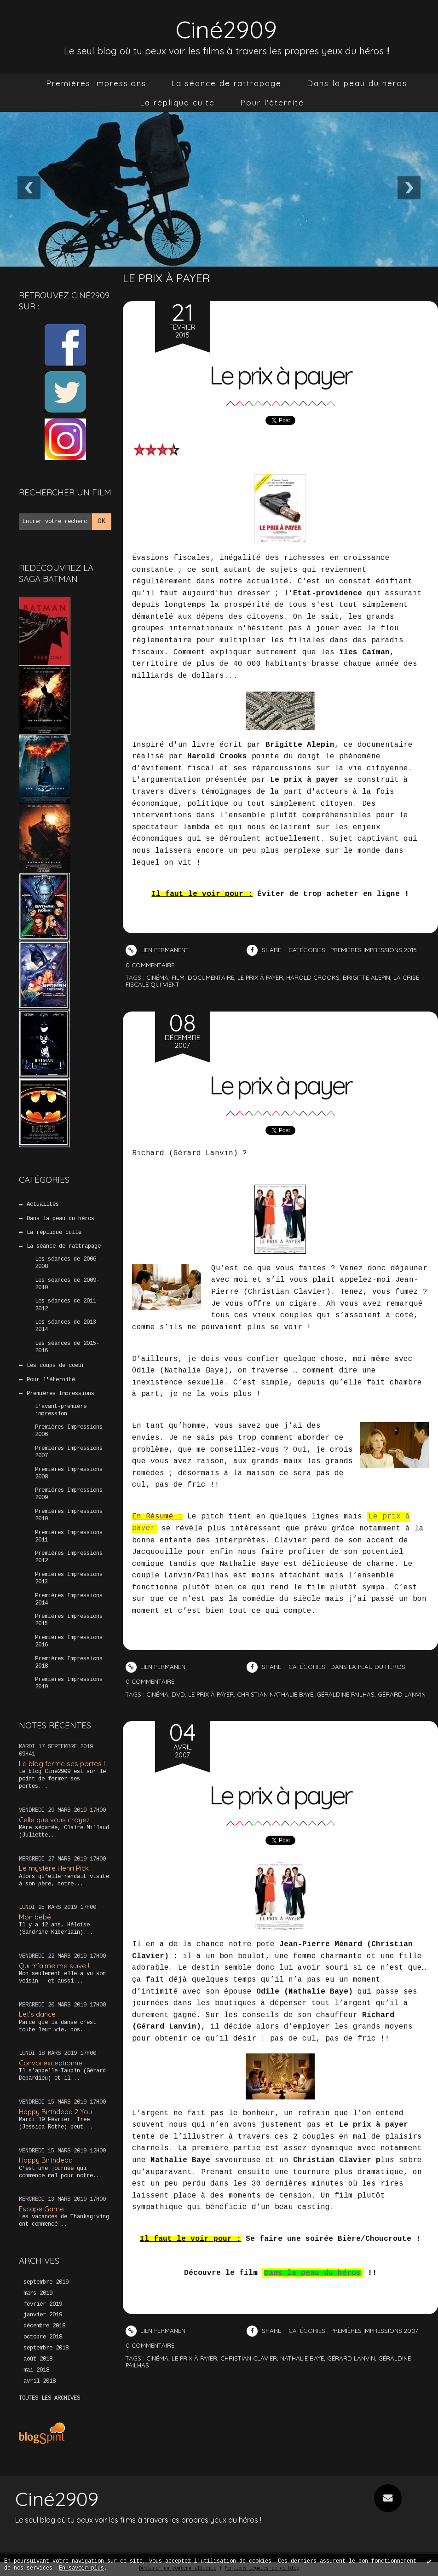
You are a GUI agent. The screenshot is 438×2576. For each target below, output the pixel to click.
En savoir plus (81, 2568)
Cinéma (157, 1694)
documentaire (211, 977)
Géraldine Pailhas (346, 1694)
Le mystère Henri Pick (54, 1868)
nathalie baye (302, 2358)
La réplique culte (177, 102)
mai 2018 (36, 2370)
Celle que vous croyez (54, 1819)
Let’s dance (37, 2014)
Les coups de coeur (56, 1365)
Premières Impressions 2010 (69, 1515)
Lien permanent (157, 950)
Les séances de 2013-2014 (67, 1326)
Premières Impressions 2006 (69, 1431)
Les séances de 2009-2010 (67, 1284)
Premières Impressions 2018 (69, 1663)
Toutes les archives (49, 2398)
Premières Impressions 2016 (69, 1641)
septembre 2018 (46, 2348)
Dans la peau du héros (357, 83)
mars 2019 (37, 2293)
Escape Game (41, 2208)
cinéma (157, 977)
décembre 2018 (44, 2326)
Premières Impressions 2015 (69, 1620)
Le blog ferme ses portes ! (62, 1763)
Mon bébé (35, 1917)
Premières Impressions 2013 (69, 1578)
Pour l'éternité (272, 102)
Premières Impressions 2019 (69, 1683)
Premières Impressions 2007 (69, 1452)
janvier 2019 (42, 2315)
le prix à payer (260, 977)
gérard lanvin (351, 2358)
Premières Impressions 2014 (69, 1599)
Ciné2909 (226, 29)
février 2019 (42, 2304)
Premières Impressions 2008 (69, 1473)
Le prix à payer (280, 375)
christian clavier (248, 2358)
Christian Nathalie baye (275, 1694)
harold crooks (313, 977)
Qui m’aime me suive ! (54, 1965)
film (178, 977)
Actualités (43, 1204)
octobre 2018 (42, 2337)
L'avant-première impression (60, 1410)
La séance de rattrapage (226, 83)
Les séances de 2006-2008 (67, 1263)
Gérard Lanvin (402, 1694)
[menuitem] (96, 83)
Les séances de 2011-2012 (67, 1305)
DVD (178, 1694)
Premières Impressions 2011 (69, 1536)
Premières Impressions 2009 (69, 1494)
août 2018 (37, 2359)
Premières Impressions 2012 (69, 1557)
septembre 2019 (46, 2282)
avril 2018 (39, 2381)
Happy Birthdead (46, 2160)
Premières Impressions (96, 83)
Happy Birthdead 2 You (55, 2111)
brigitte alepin (366, 977)
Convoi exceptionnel (51, 2062)
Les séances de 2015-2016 (67, 1347)
